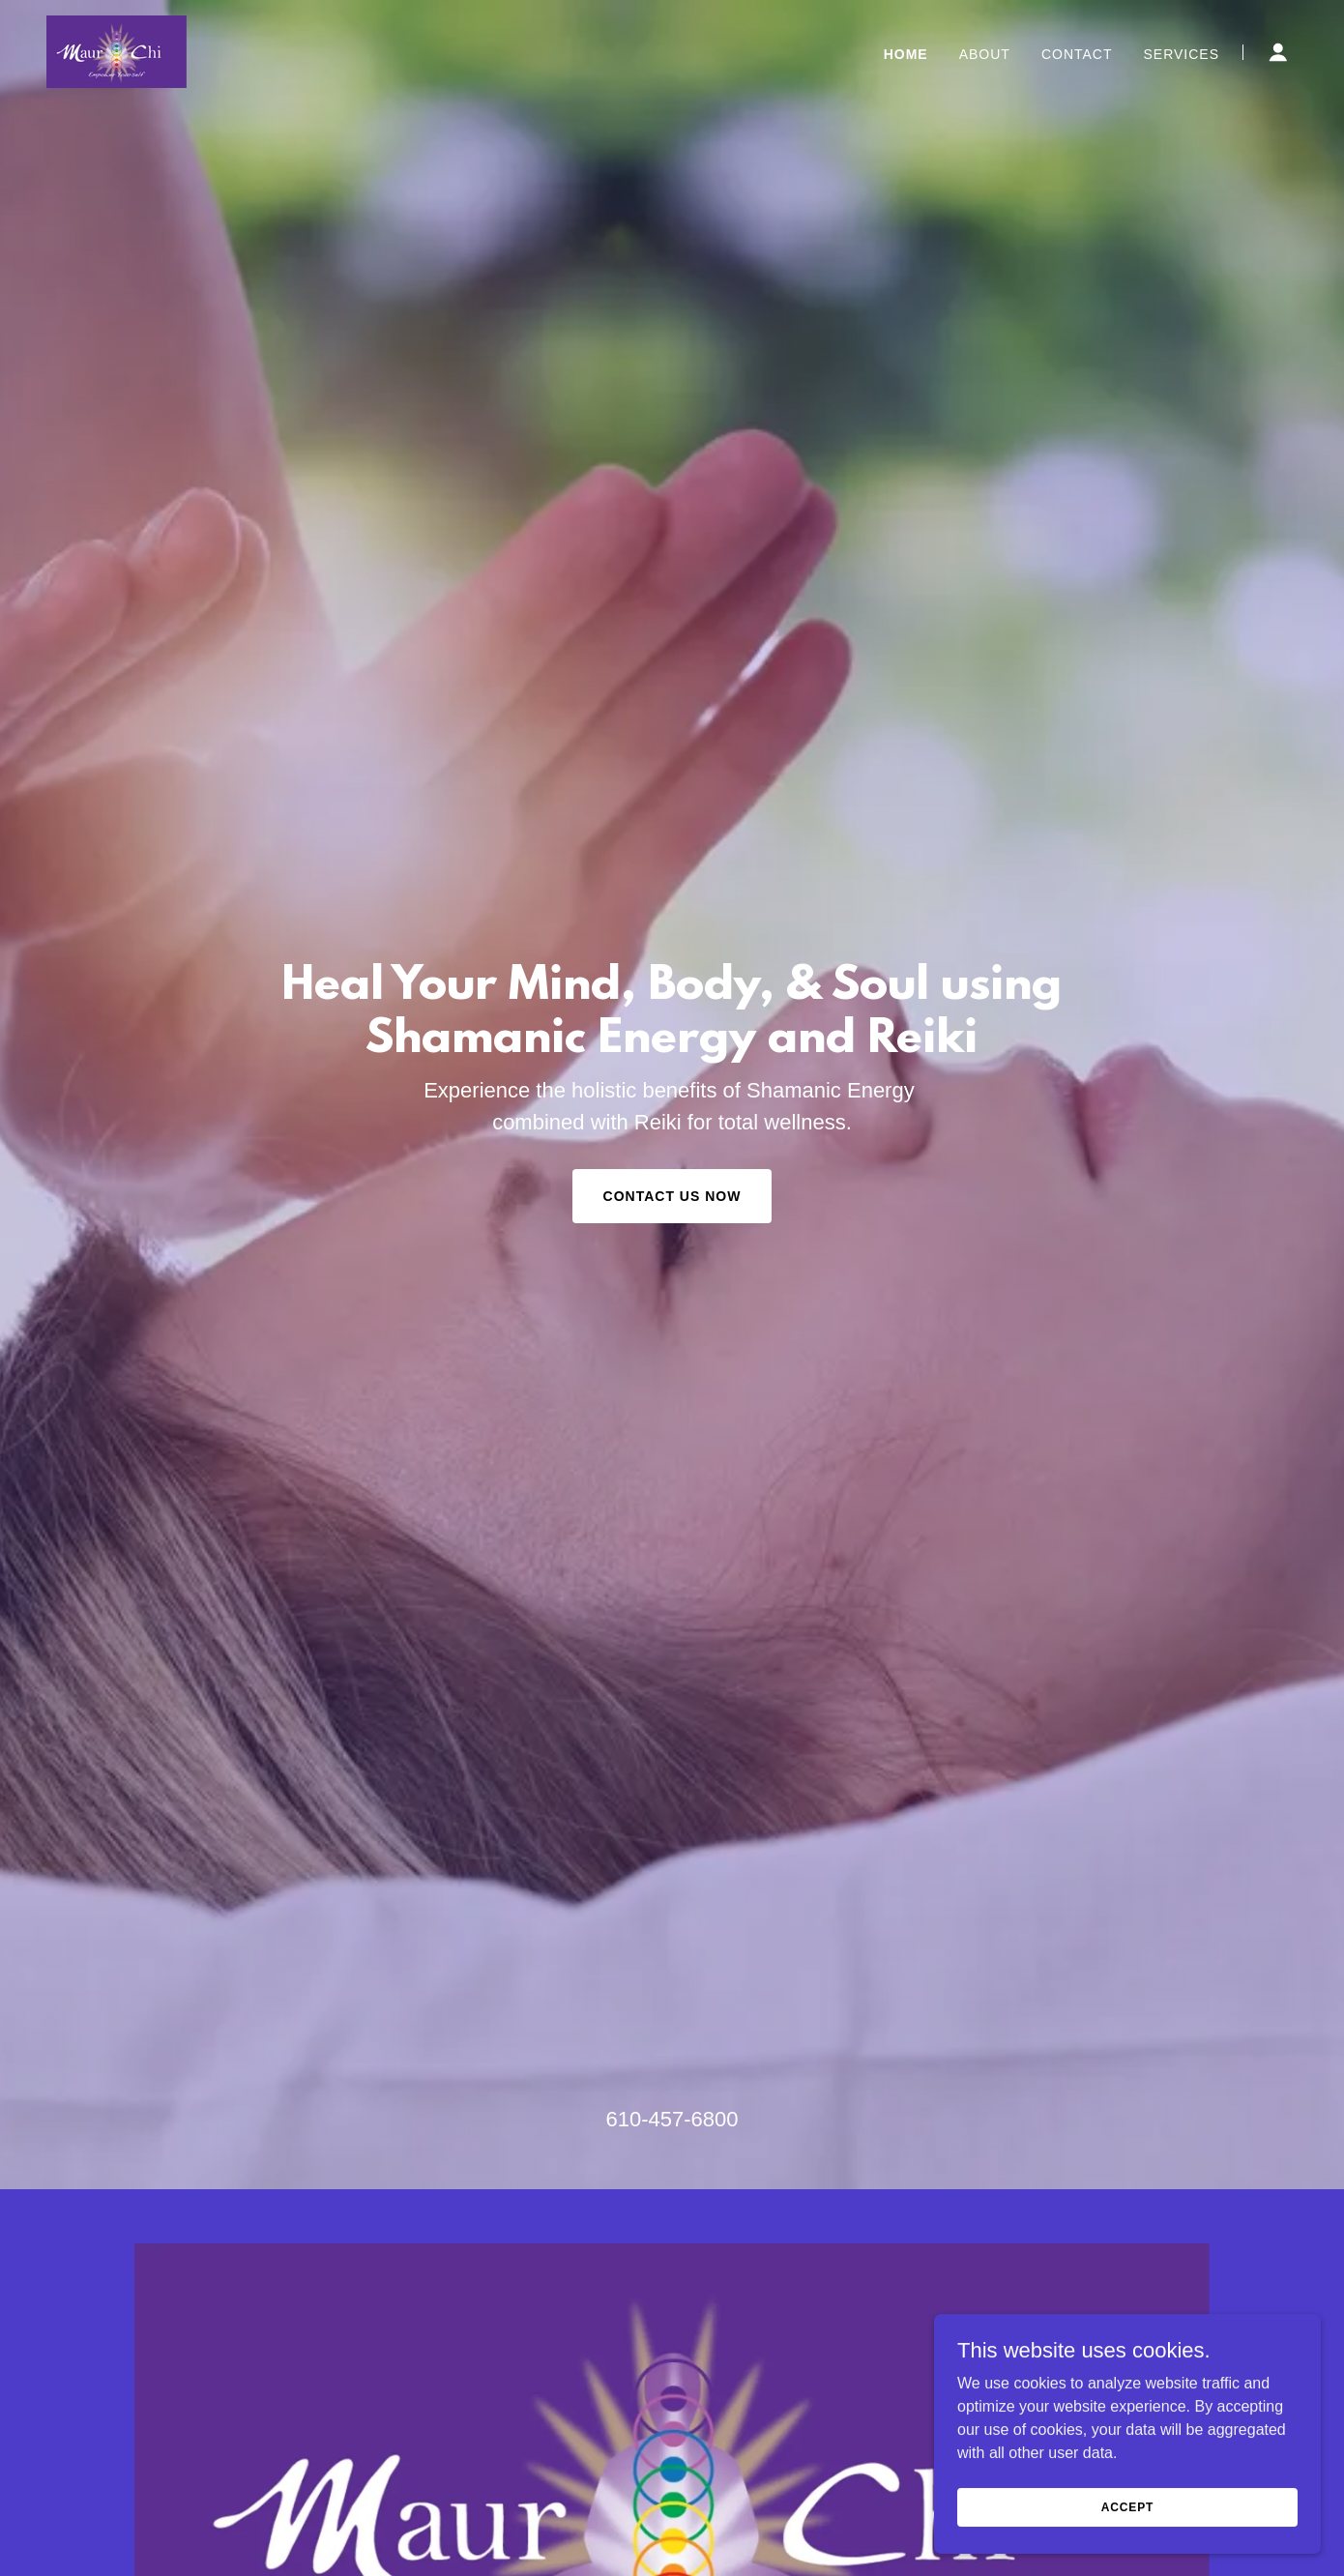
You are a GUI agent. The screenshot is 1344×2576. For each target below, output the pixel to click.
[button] (1278, 52)
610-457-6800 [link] (671, 2119)
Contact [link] (1077, 54)
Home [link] (906, 54)
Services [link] (1181, 54)
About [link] (984, 54)
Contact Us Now (672, 1196)
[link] (116, 51)
